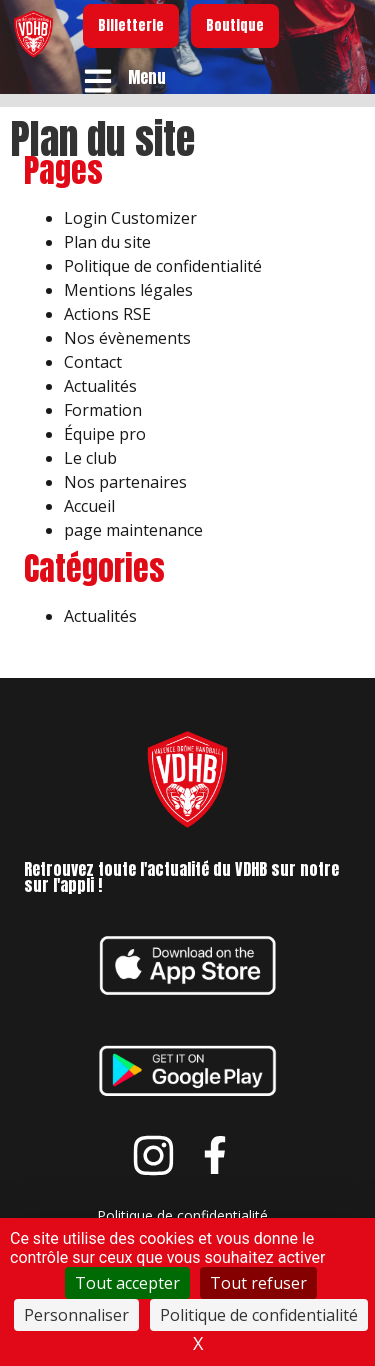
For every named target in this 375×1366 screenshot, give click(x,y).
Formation (103, 410)
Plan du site (107, 242)
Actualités (100, 386)
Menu (147, 77)
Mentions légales (128, 290)
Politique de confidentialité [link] (259, 1315)
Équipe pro (105, 434)
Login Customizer (130, 218)
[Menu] (98, 81)
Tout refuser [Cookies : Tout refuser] (258, 1283)
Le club (90, 458)
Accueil (89, 506)
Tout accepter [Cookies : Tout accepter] (127, 1283)
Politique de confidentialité (163, 266)
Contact (93, 362)
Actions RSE (107, 314)
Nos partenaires (125, 482)
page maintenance (133, 530)
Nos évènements (127, 338)
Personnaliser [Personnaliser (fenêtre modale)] (76, 1315)
